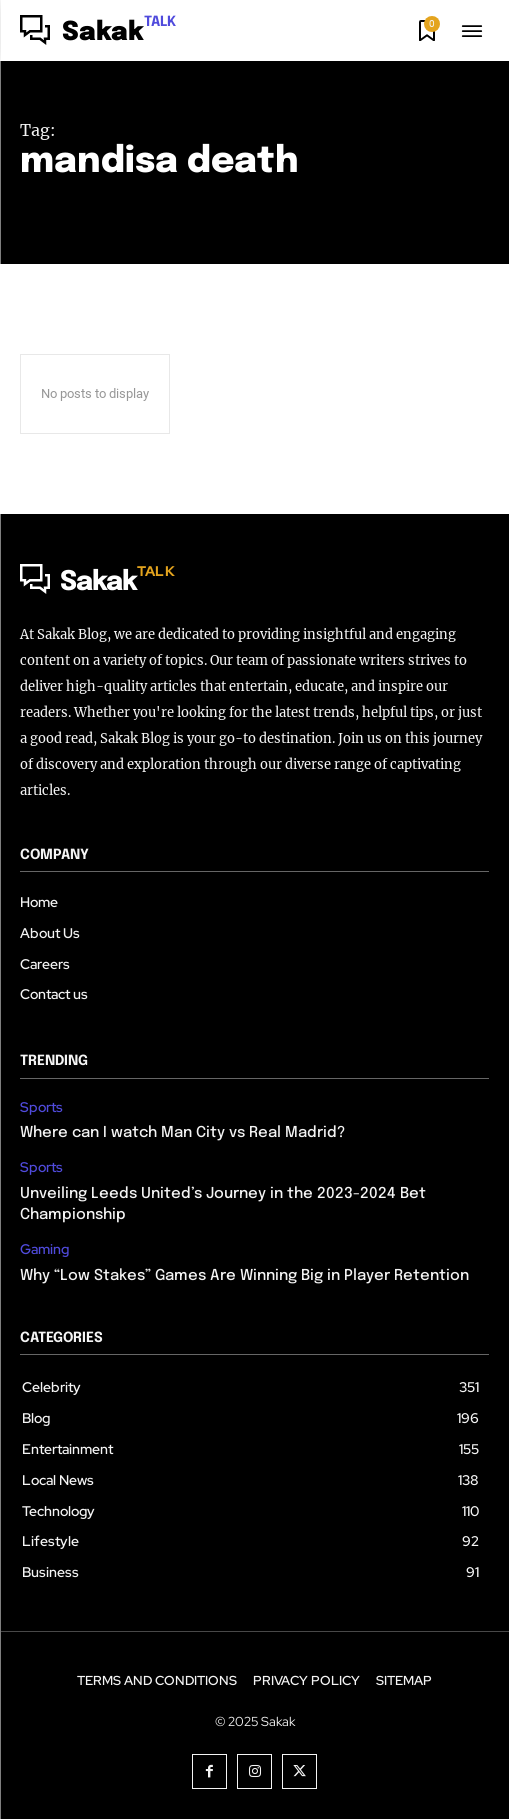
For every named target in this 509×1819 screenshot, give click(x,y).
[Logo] (98, 33)
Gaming (44, 1249)
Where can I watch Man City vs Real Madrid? (182, 1133)
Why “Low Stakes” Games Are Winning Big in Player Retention (244, 1276)
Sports (41, 1107)
